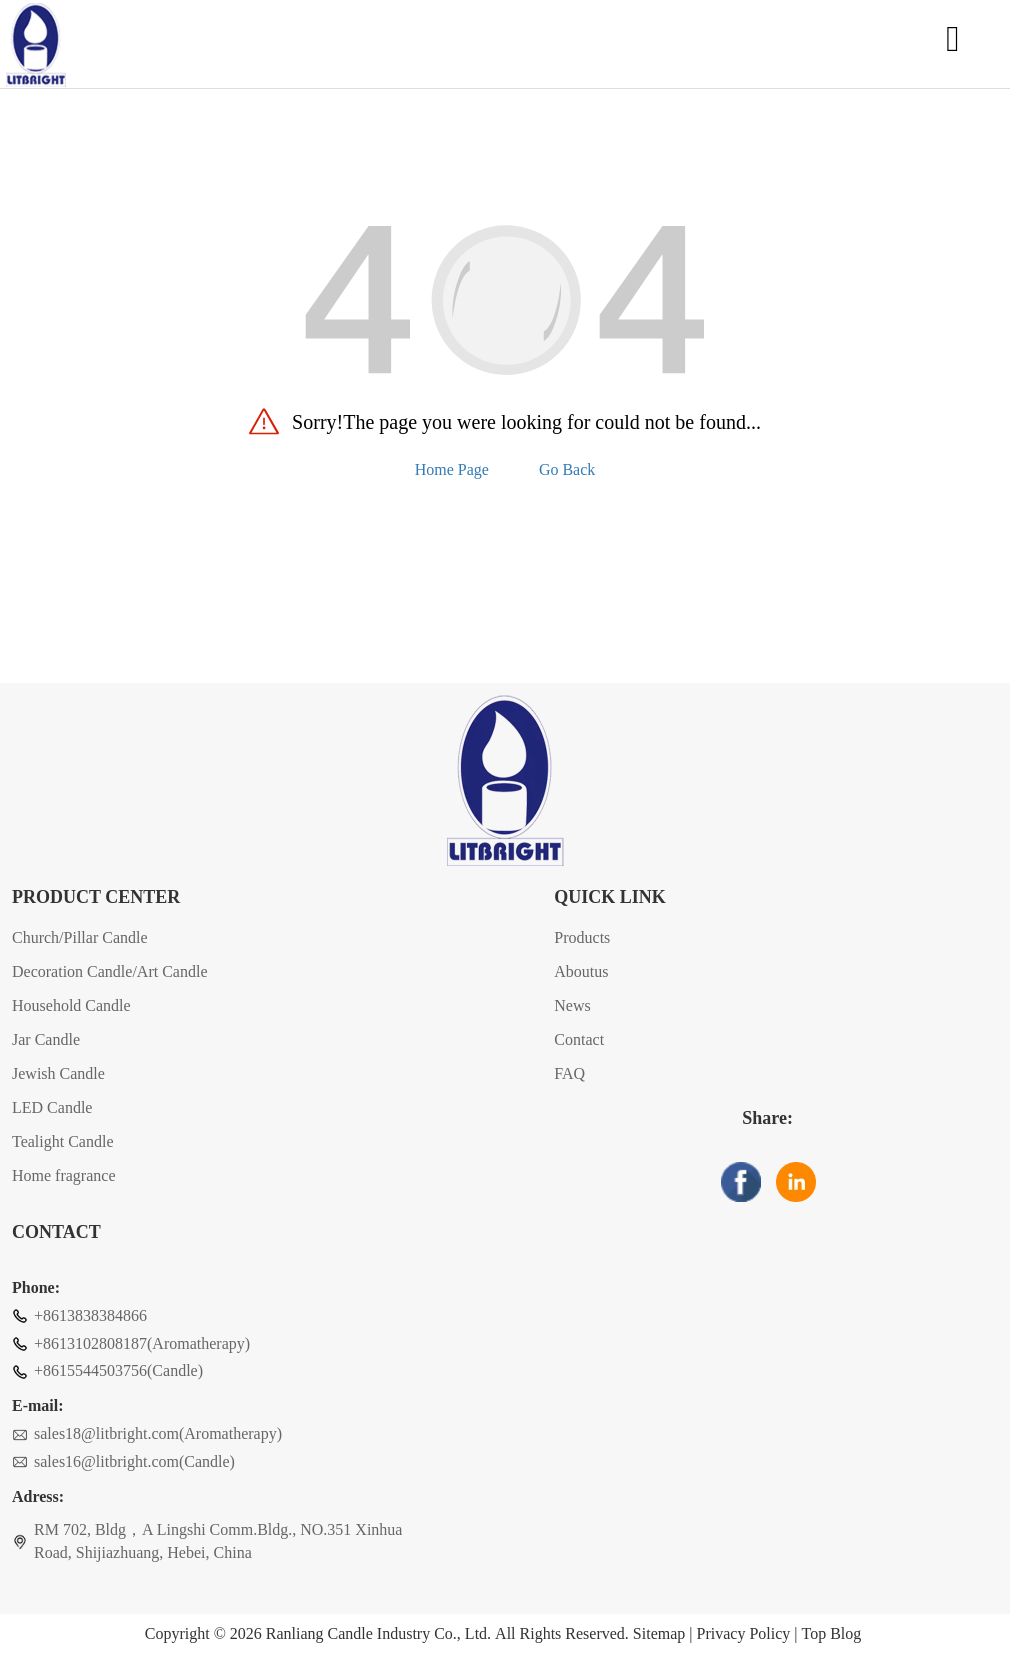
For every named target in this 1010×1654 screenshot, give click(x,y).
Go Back (567, 469)
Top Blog (831, 1634)
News (572, 1005)
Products (582, 937)
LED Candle (52, 1107)
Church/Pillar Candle (80, 937)
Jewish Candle (58, 1073)
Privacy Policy (744, 1634)
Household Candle (71, 1005)
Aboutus (581, 971)
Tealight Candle (63, 1141)
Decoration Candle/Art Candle (110, 971)
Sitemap (659, 1634)
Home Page (452, 469)
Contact (579, 1039)
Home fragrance (64, 1175)
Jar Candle (46, 1039)
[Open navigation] (952, 45)
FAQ (569, 1073)
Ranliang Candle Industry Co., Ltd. (378, 1634)
